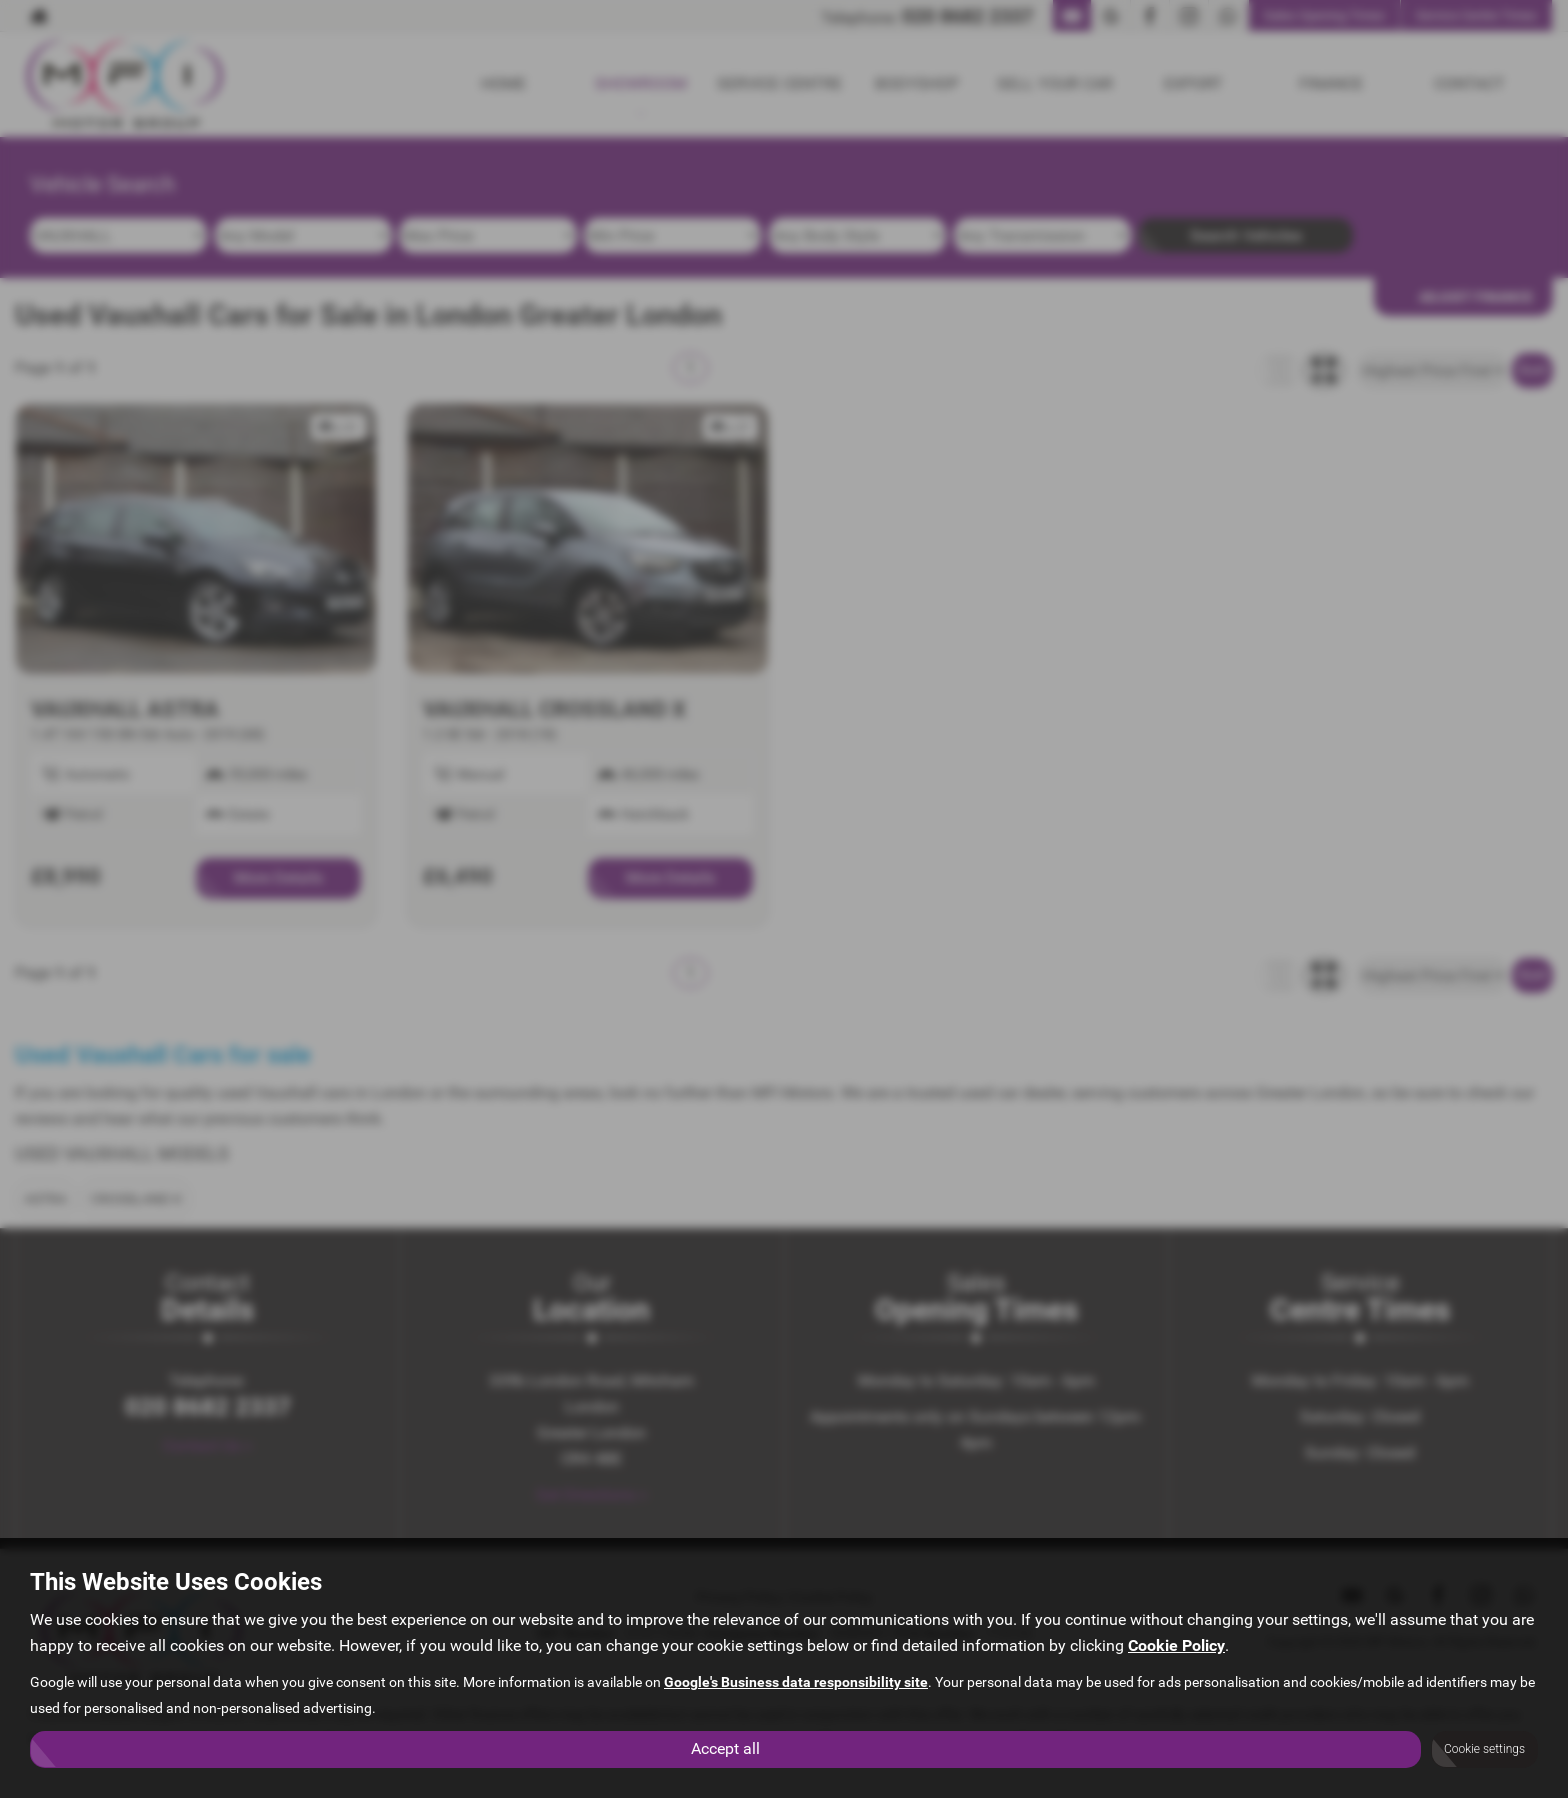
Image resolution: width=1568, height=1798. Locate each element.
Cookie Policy (1176, 1645)
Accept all (725, 1748)
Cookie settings (1484, 1749)
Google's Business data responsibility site (796, 1682)
